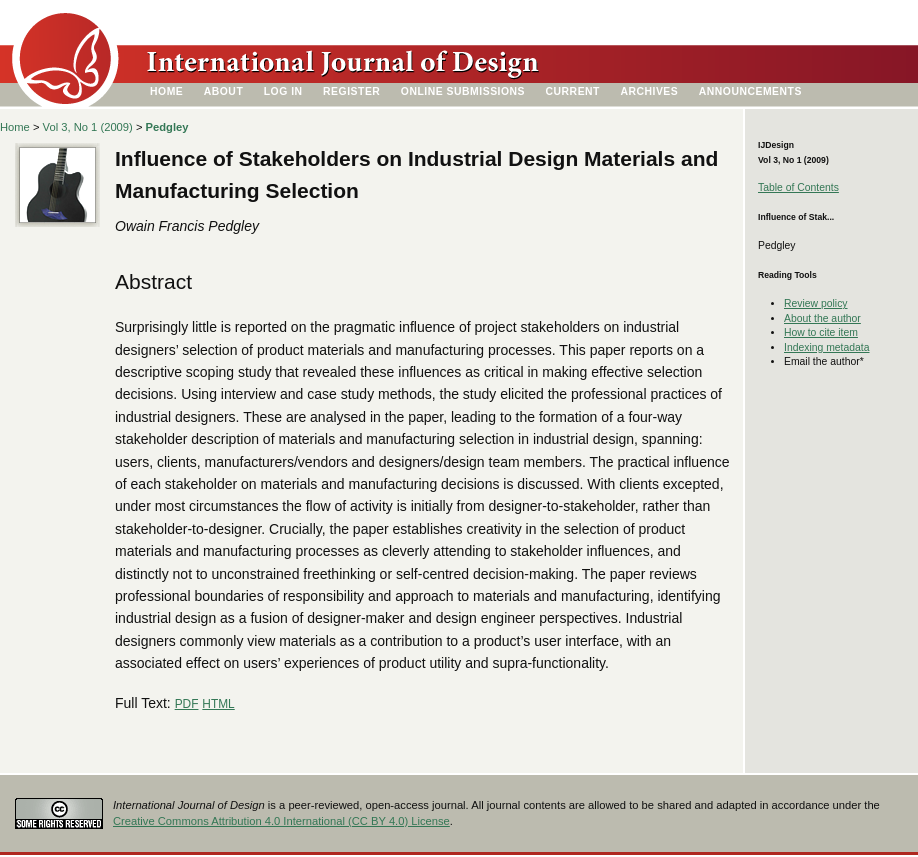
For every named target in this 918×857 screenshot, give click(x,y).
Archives (649, 91)
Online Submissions (463, 91)
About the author (822, 318)
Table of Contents (798, 187)
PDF (187, 704)
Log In (283, 91)
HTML (218, 704)
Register (351, 91)
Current (573, 91)
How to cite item (821, 332)
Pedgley (167, 127)
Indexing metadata (827, 347)
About (224, 91)
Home (166, 91)
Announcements (750, 91)
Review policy (816, 303)
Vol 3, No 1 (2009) (88, 127)
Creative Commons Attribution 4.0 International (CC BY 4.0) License (281, 821)
